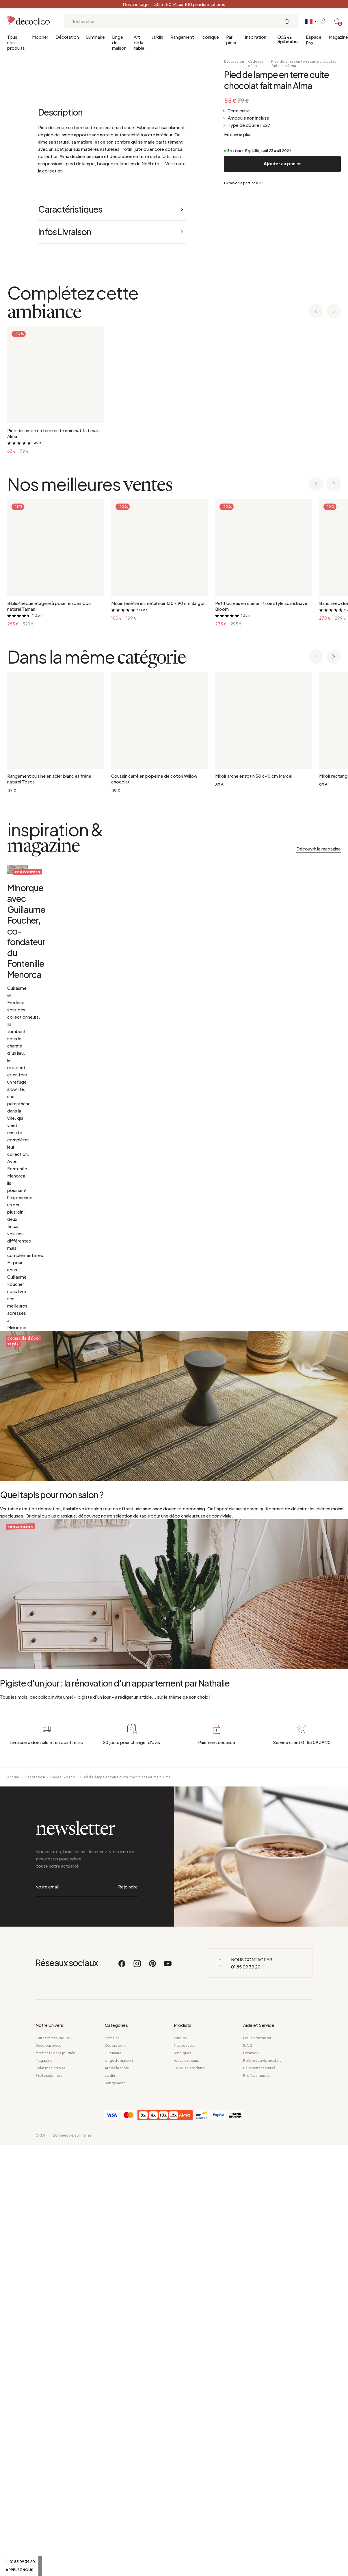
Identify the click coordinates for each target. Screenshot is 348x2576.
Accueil (13, 2351)
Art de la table (139, 42)
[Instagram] (137, 2516)
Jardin (157, 37)
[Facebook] (122, 2516)
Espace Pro (313, 39)
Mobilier (40, 37)
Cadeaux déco (255, 63)
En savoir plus (238, 134)
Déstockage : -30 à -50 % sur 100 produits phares (174, 4)
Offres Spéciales (288, 39)
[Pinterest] (153, 2516)
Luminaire (95, 37)
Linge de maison (119, 42)
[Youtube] (168, 2516)
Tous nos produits (16, 42)
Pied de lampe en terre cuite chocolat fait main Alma (303, 63)
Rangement (182, 37)
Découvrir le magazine (318, 1253)
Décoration (67, 37)
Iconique (210, 37)
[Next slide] (333, 716)
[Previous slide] (316, 716)
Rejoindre (128, 2448)
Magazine (338, 37)
